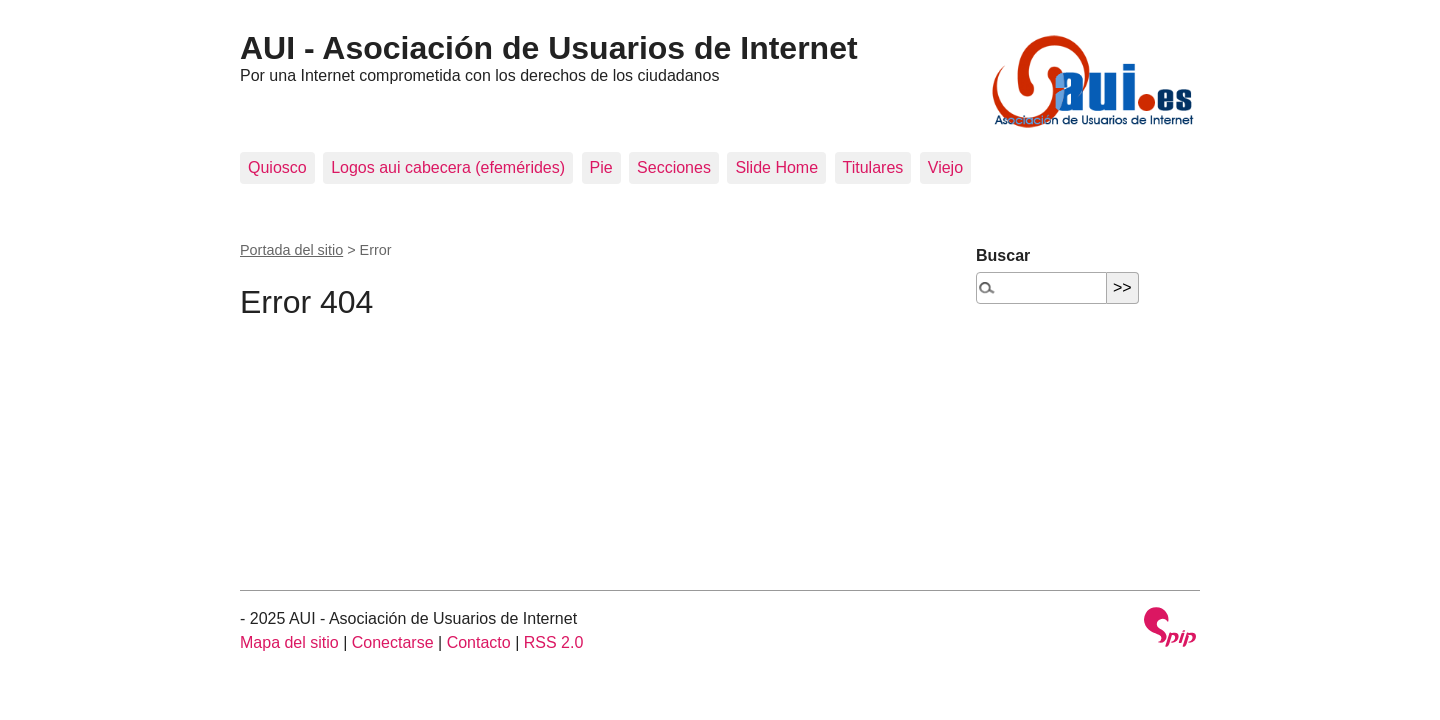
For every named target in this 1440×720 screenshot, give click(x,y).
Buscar (1003, 255)
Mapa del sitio (289, 642)
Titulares (873, 167)
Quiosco (277, 167)
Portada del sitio (291, 250)
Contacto (479, 642)
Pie (601, 167)
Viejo (945, 167)
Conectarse (393, 642)
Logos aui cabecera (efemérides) (448, 167)
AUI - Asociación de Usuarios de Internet (549, 48)
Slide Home (776, 167)
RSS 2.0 (554, 642)
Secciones (674, 167)
